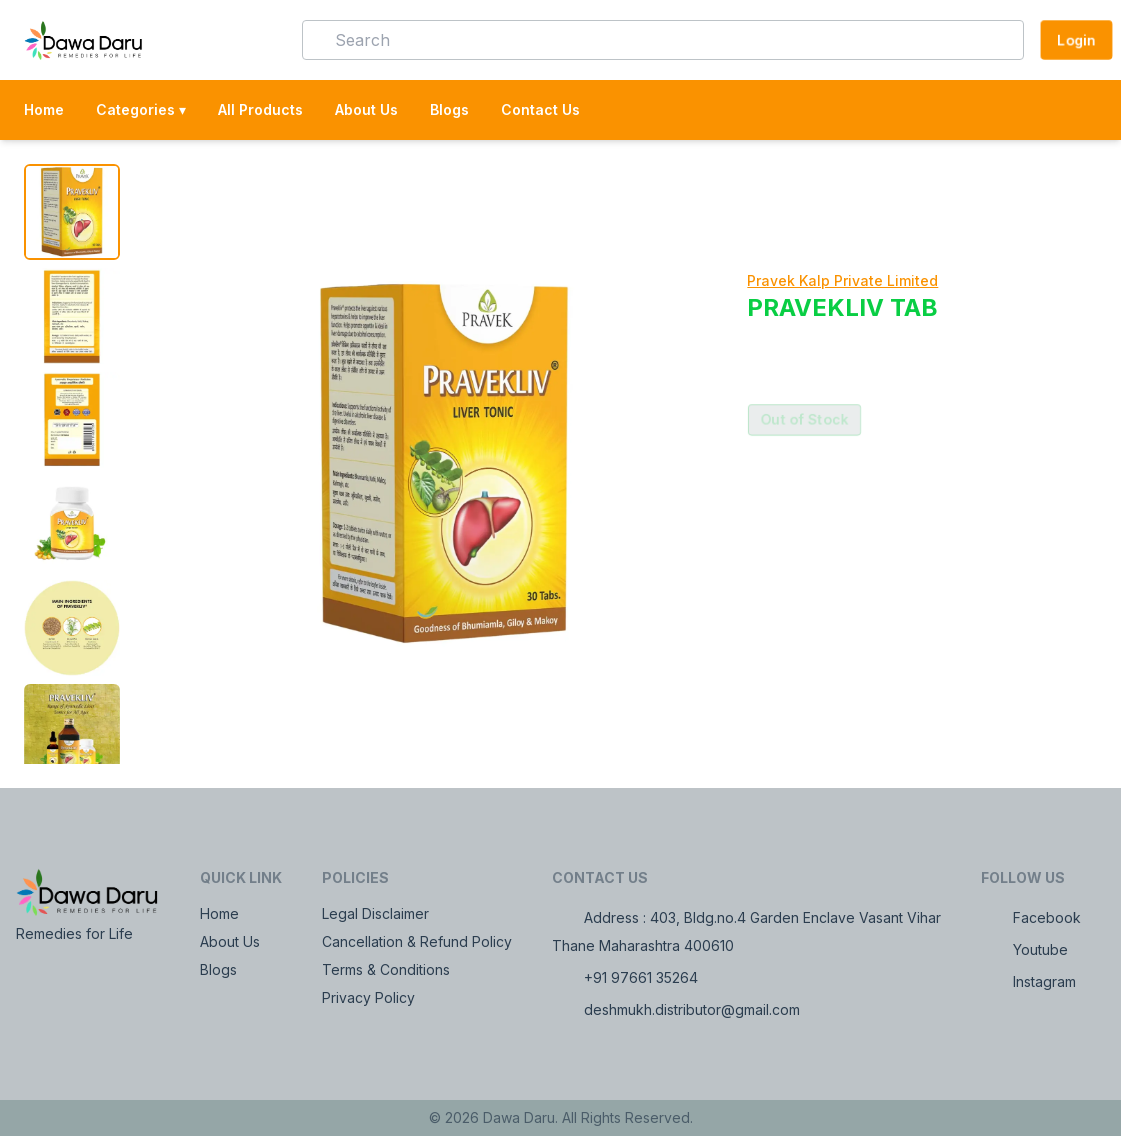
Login (1076, 39)
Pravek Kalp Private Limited (842, 280)
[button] (258, 40)
